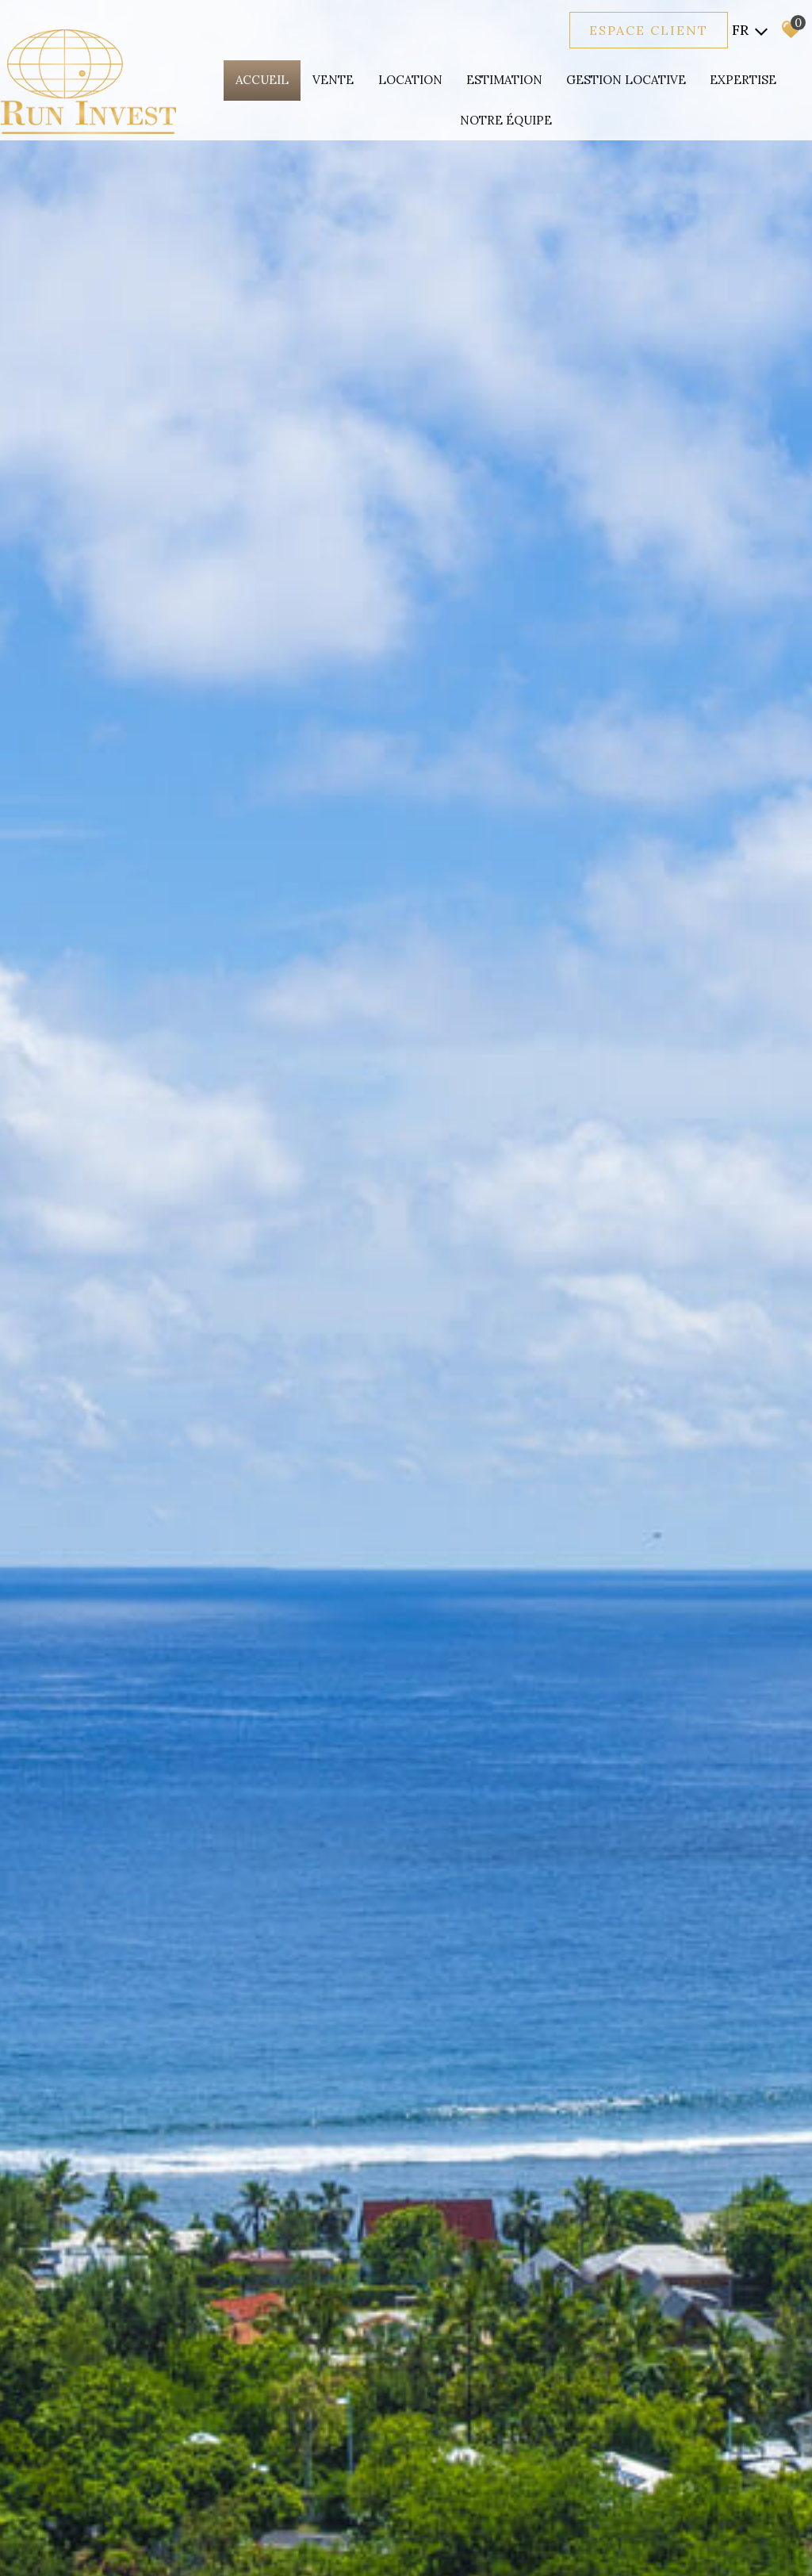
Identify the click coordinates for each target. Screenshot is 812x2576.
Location (410, 79)
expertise (743, 79)
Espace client (648, 30)
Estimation (504, 79)
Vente (333, 79)
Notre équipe (506, 120)
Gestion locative (626, 79)
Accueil (262, 79)
